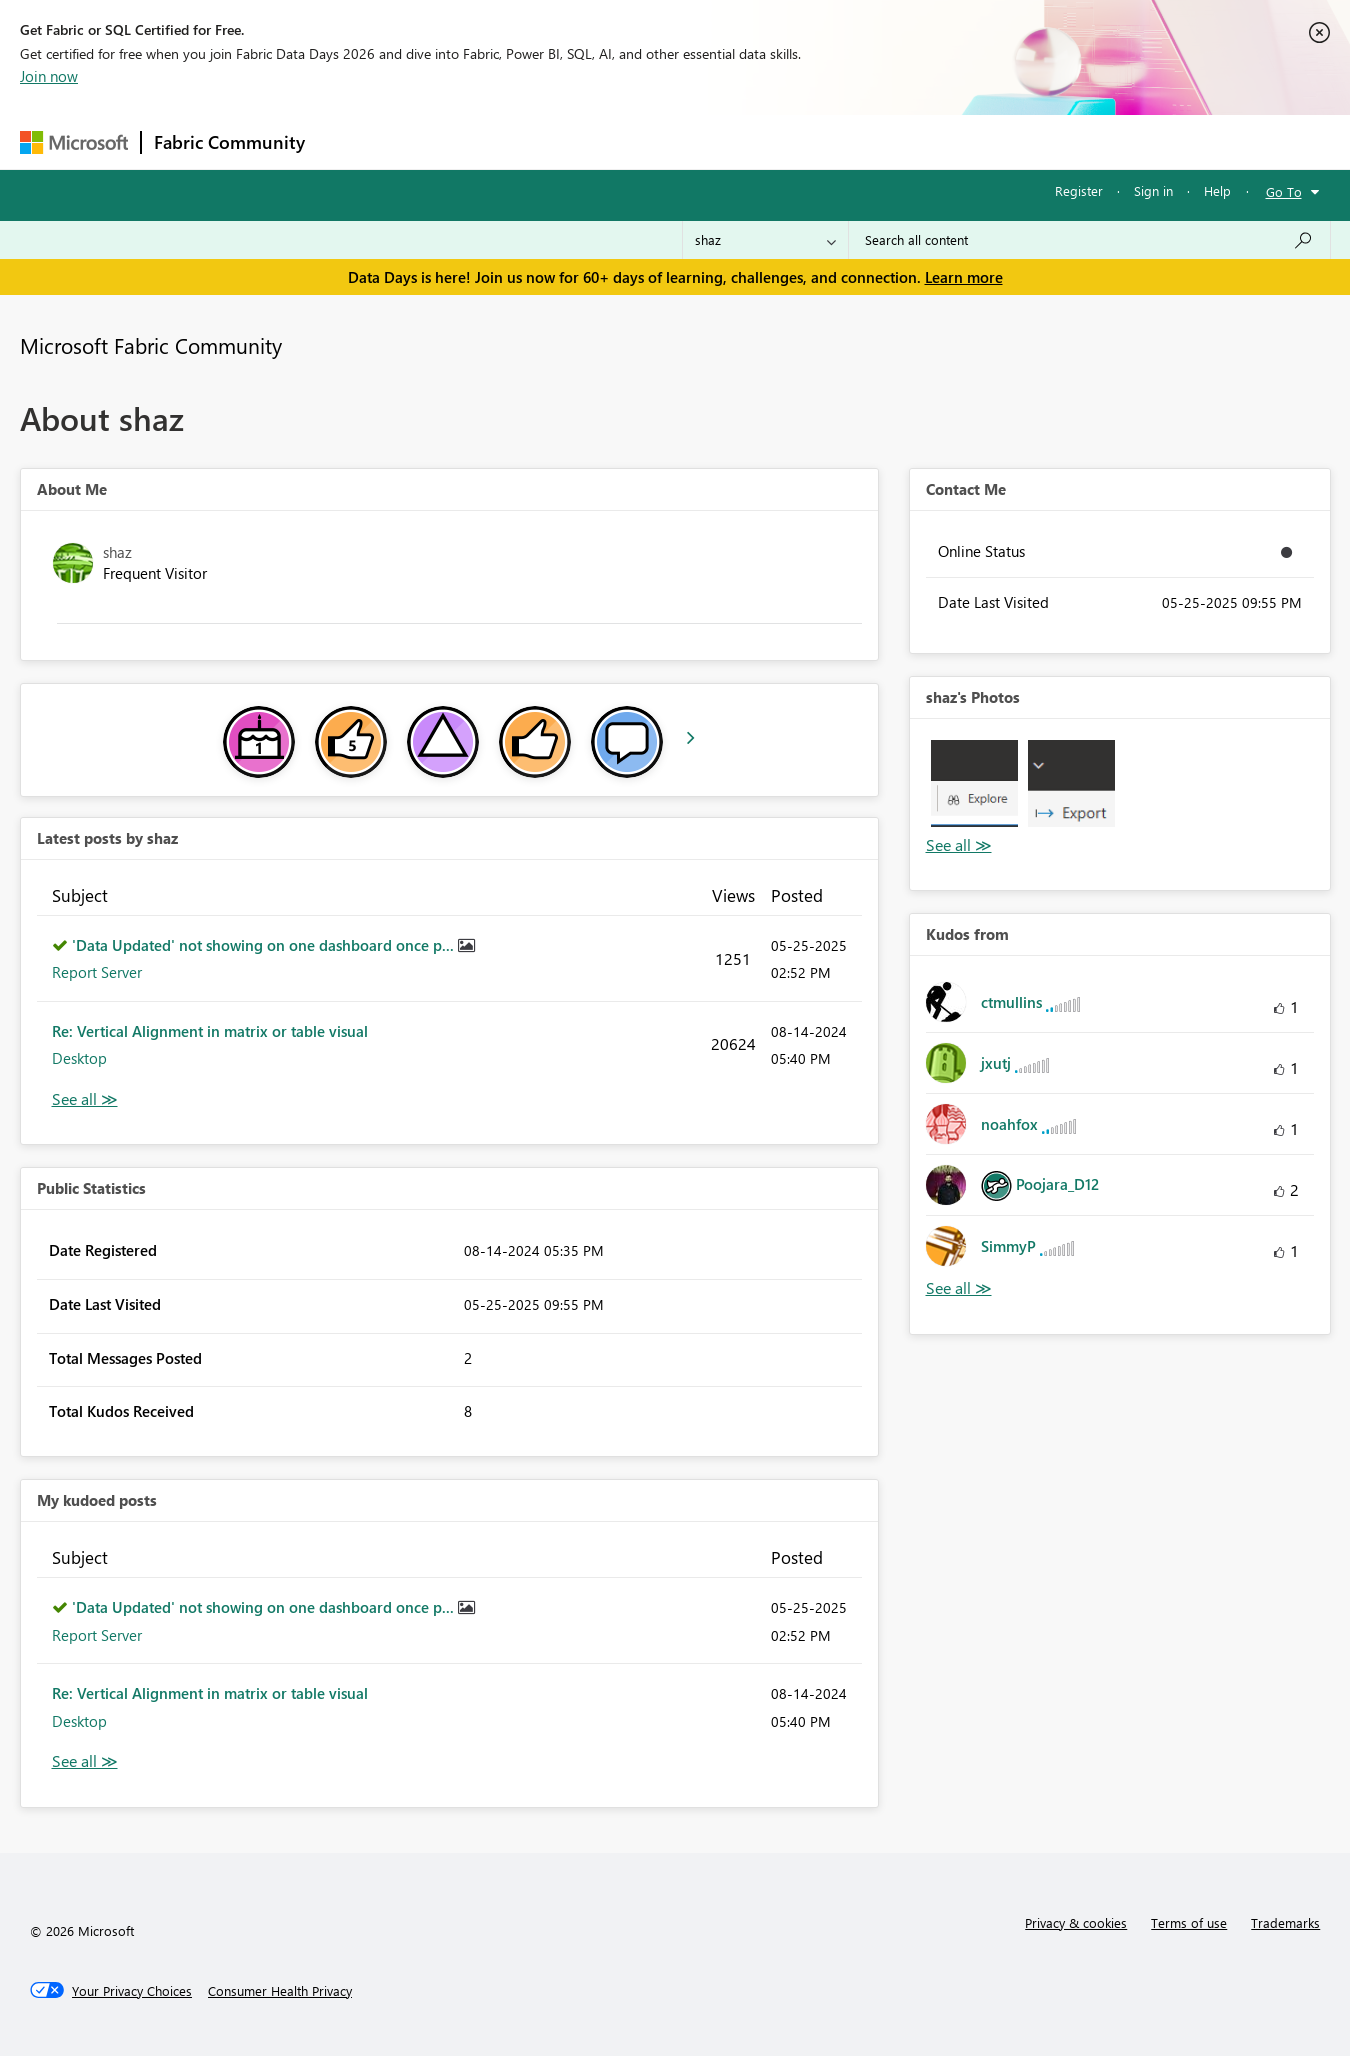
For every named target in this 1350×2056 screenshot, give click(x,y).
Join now (49, 76)
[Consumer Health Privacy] (280, 1991)
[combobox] (1089, 240)
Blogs (699, 141)
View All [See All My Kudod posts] (85, 1761)
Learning (776, 141)
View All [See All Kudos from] (959, 1288)
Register (1079, 190)
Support (860, 141)
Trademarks (1285, 1922)
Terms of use (1189, 1922)
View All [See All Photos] (959, 845)
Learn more (964, 277)
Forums (350, 141)
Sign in (1153, 190)
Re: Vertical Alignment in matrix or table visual (210, 1031)
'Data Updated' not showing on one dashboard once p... (265, 945)
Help (1217, 190)
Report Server (97, 972)
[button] (974, 783)
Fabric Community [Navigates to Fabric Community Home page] (229, 142)
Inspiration (438, 141)
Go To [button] (1284, 191)
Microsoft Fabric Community (151, 345)
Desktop (79, 1058)
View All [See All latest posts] (85, 1099)
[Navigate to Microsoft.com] (74, 142)
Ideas (520, 141)
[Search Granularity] (765, 240)
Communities (609, 141)
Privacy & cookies (1076, 1922)
